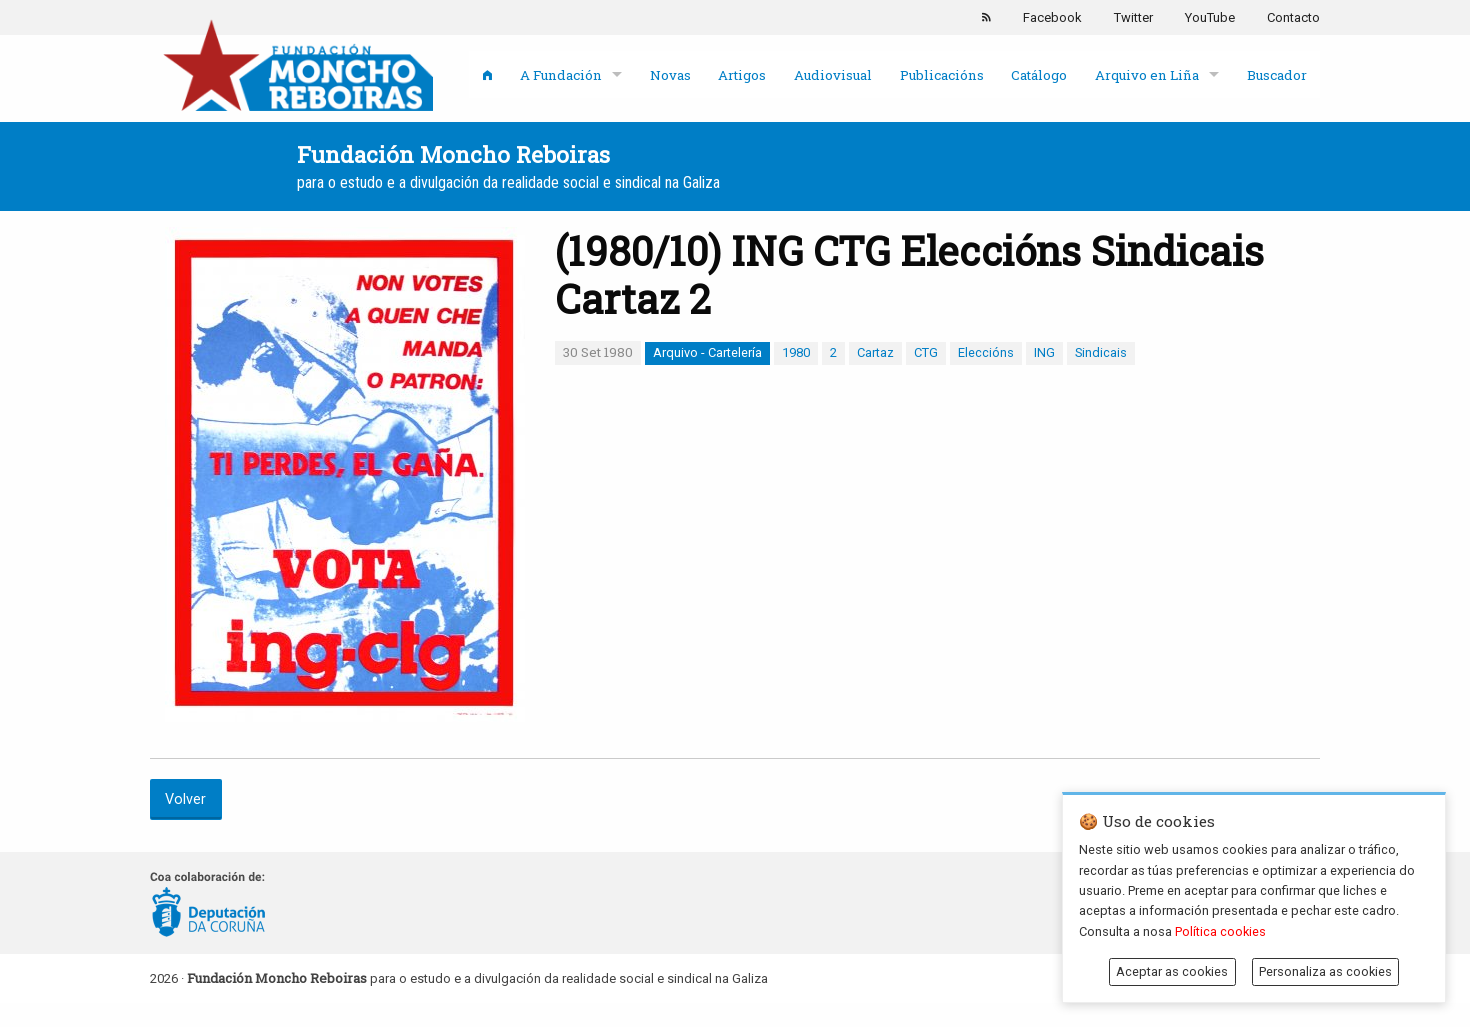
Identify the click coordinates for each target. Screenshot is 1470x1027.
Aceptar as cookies (1172, 971)
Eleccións (986, 352)
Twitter (1133, 17)
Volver (185, 799)
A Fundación (561, 75)
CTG (926, 352)
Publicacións (942, 75)
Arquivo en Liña (1147, 75)
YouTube (1210, 17)
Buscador (1277, 75)
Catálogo (1039, 75)
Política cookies (1220, 931)
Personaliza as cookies (1325, 971)
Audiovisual (833, 75)
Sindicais (1101, 352)
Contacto (1293, 17)
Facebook (1052, 17)
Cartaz (875, 352)
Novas (670, 75)
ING (1044, 352)
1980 (796, 352)
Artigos (742, 75)
